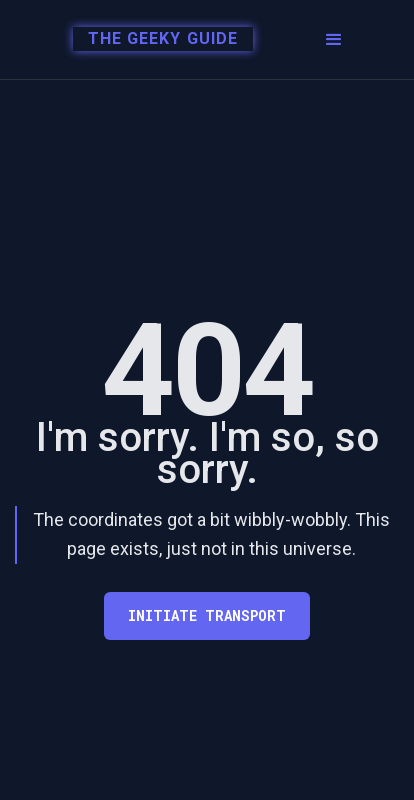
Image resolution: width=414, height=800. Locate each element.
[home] (152, 40)
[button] (334, 40)
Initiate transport (207, 615)
